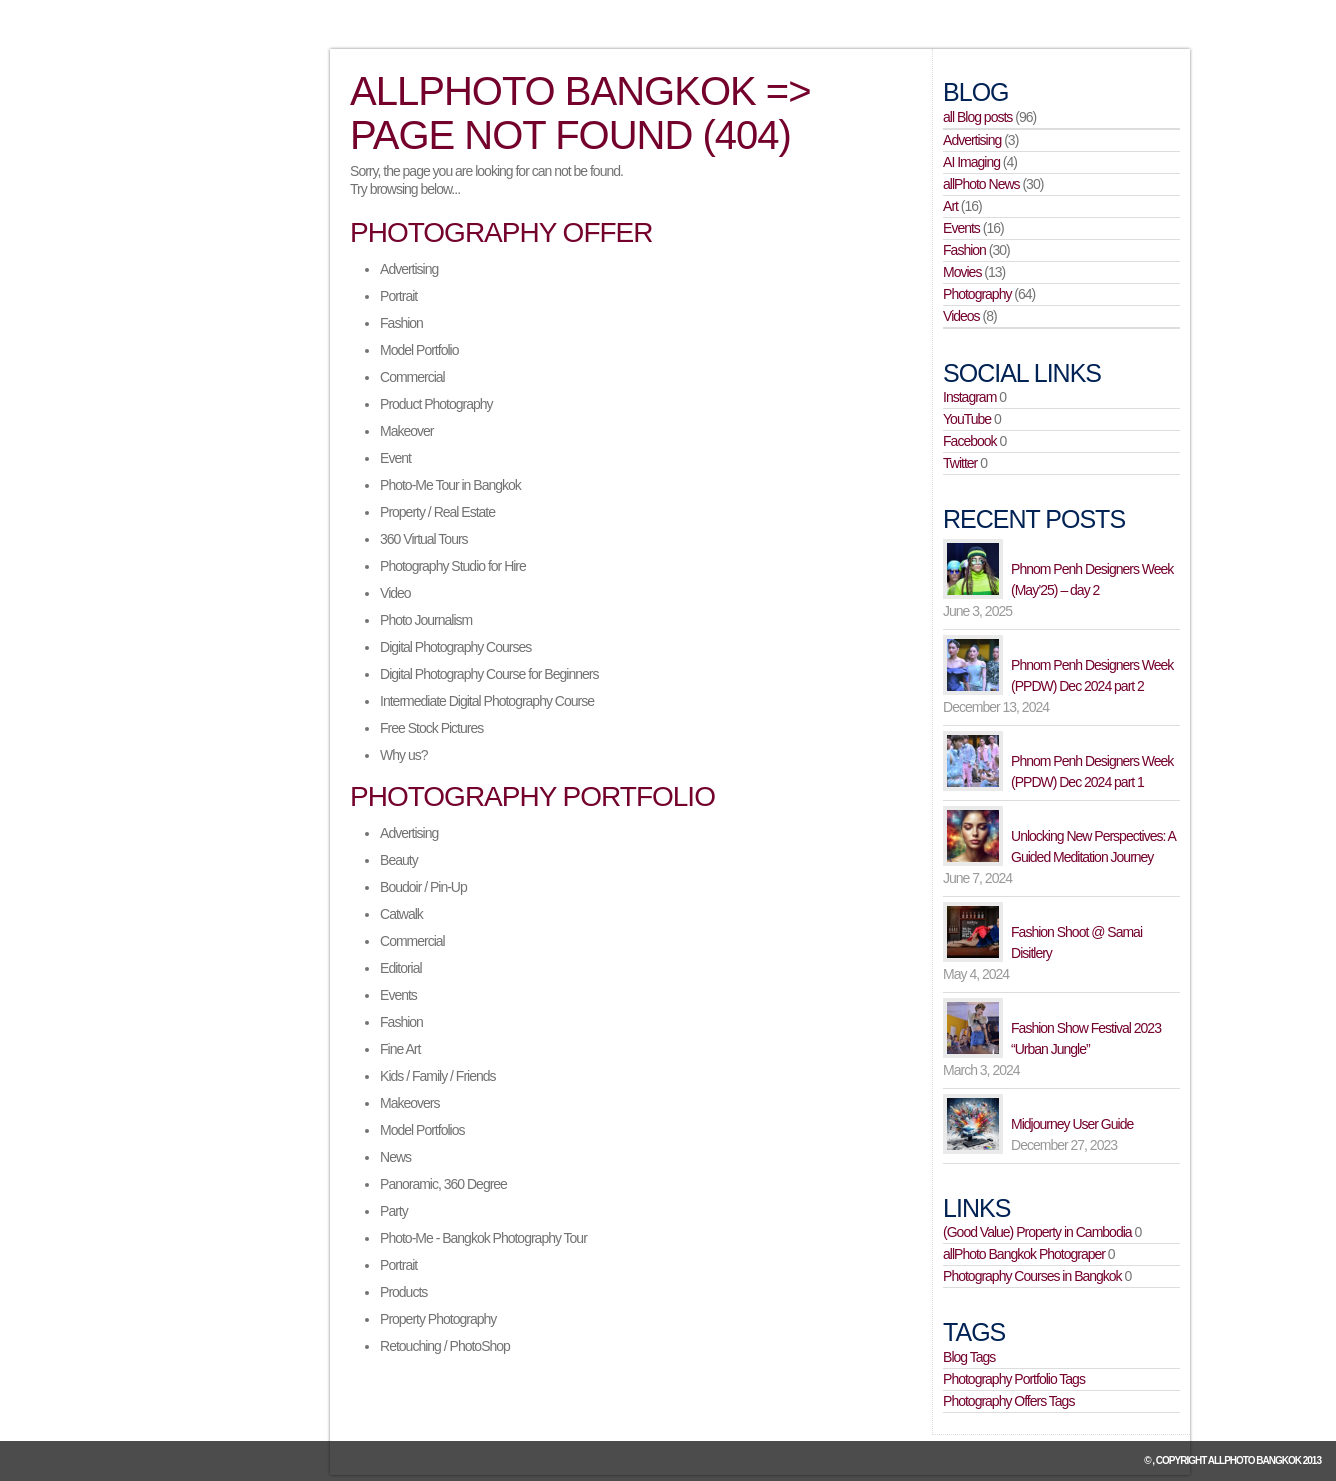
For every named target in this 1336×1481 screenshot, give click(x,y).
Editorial (401, 968)
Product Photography (436, 404)
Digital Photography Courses (455, 647)
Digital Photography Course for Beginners (489, 674)
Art (950, 206)
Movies (962, 272)
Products (403, 1292)
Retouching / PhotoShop (445, 1346)
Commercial (412, 377)
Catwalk (401, 914)
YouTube (967, 419)
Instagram (969, 397)
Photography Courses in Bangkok (1032, 1276)
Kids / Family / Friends (437, 1076)
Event (395, 458)
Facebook (969, 441)
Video (395, 593)
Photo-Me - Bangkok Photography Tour (483, 1238)
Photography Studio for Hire (453, 566)
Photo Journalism (426, 620)
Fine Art (400, 1049)
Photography (977, 294)
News (395, 1157)
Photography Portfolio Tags (1014, 1379)
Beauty (399, 860)
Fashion (401, 323)
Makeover (406, 431)
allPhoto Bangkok (1254, 1460)
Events (398, 995)
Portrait (398, 296)
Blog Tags (969, 1357)
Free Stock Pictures (431, 728)
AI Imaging (971, 162)
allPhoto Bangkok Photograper (1024, 1254)
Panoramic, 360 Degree (443, 1184)
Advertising (409, 269)
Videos (961, 316)
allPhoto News (981, 184)
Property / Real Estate (437, 512)
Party (394, 1211)
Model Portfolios (422, 1130)
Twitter (960, 463)
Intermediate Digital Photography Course (487, 701)
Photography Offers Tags (1008, 1401)
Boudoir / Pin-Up (423, 887)
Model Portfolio (419, 350)
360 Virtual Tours (424, 539)
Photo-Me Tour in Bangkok (450, 485)
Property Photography (438, 1319)
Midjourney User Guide (1072, 1124)
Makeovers (409, 1103)
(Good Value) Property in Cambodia (1037, 1232)
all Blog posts (977, 117)
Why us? (403, 755)
